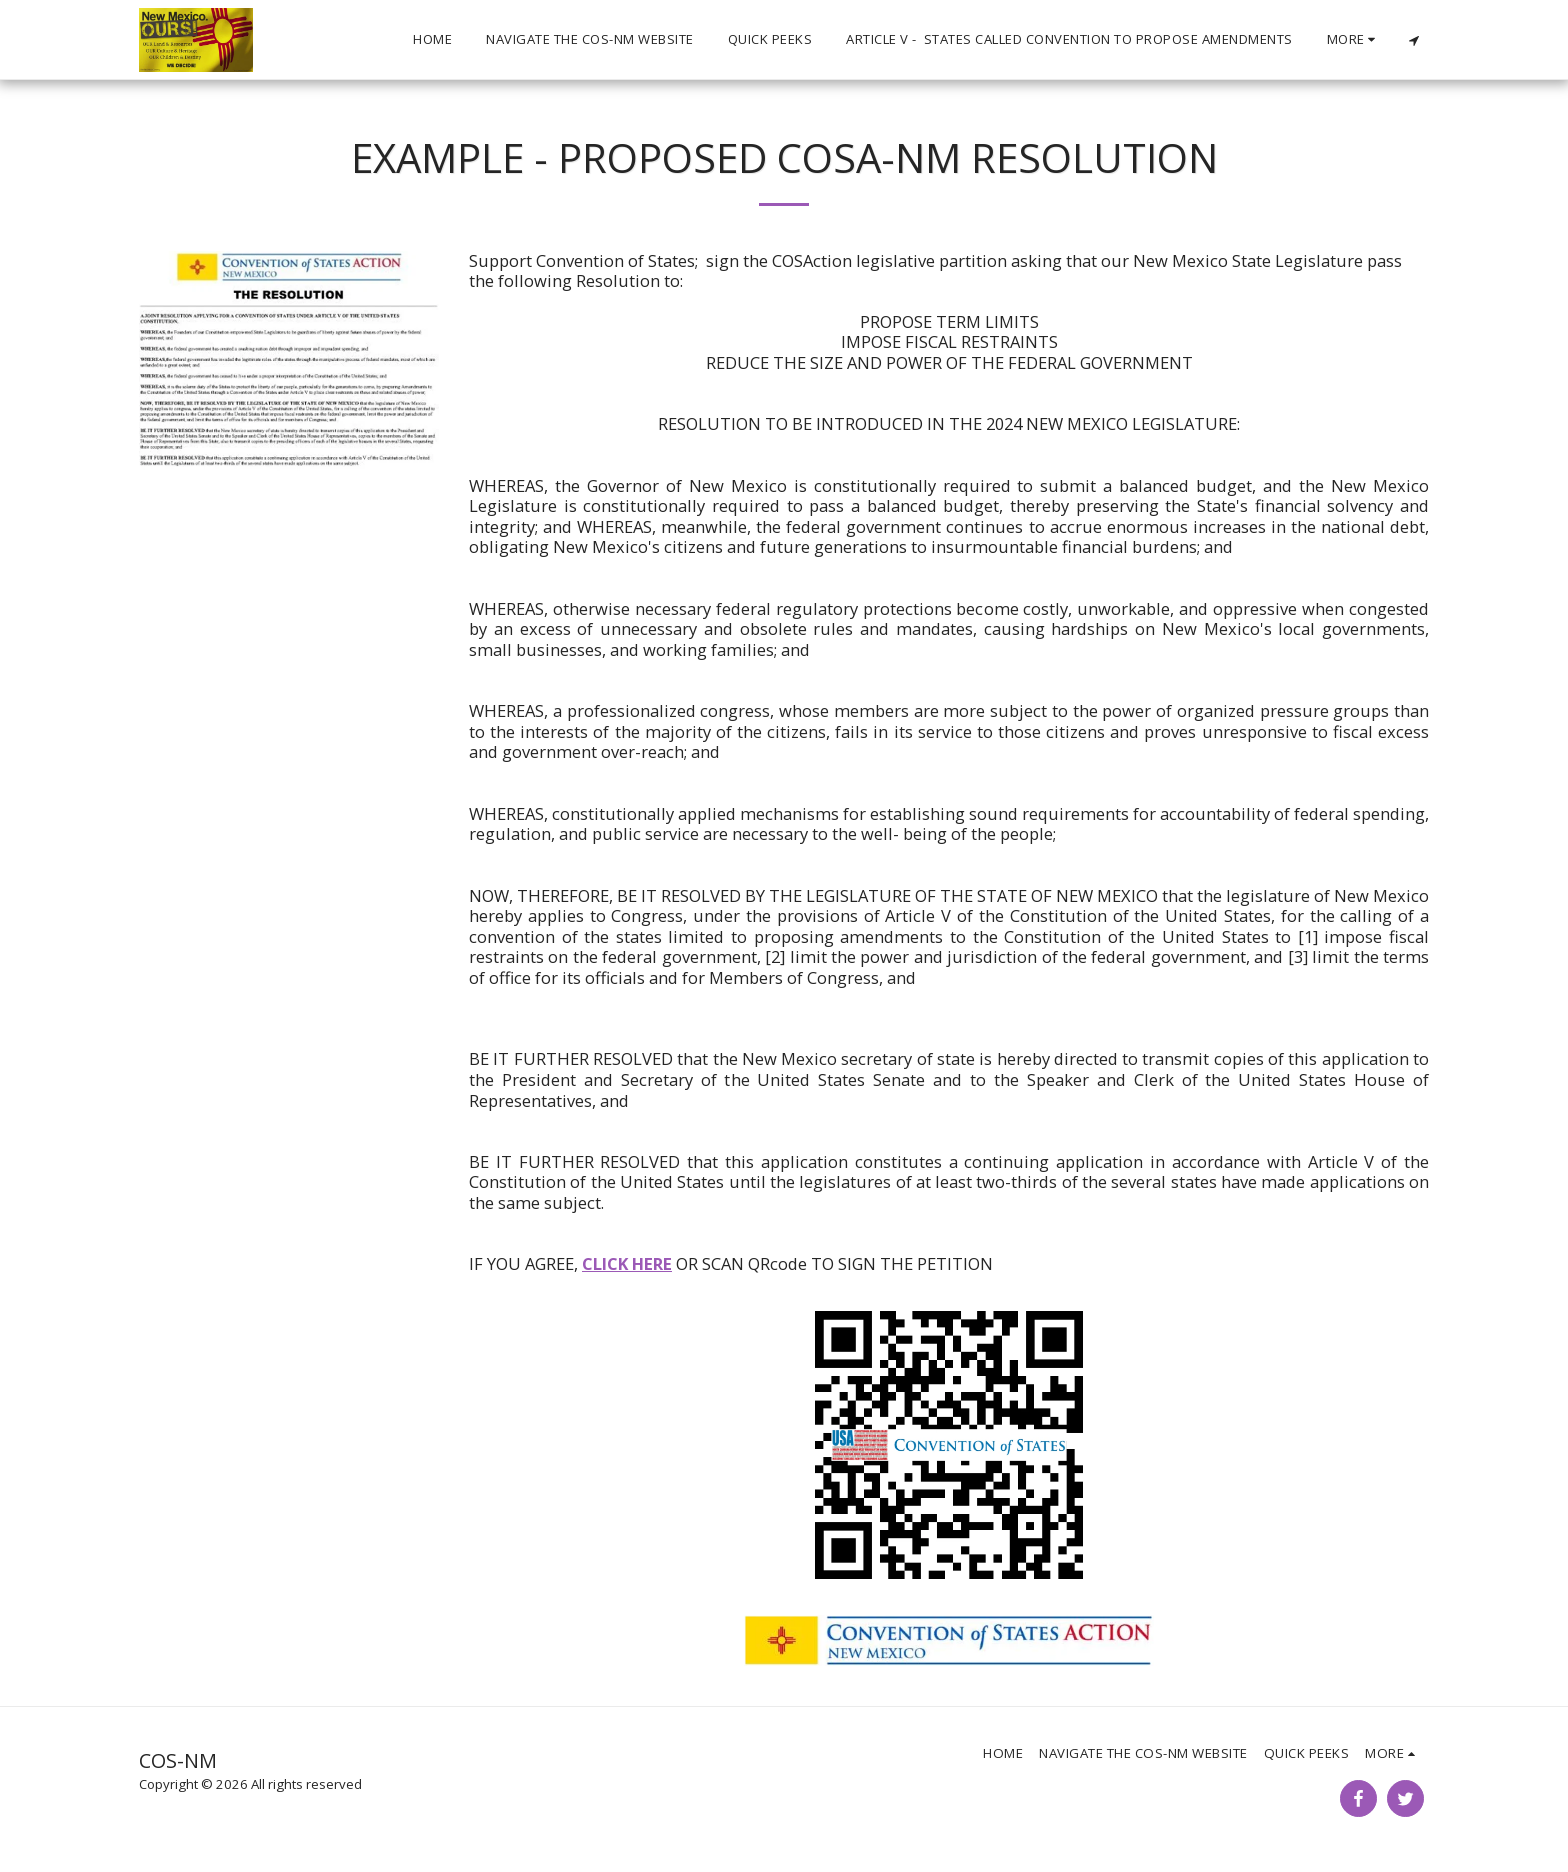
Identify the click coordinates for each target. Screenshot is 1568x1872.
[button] (1413, 40)
